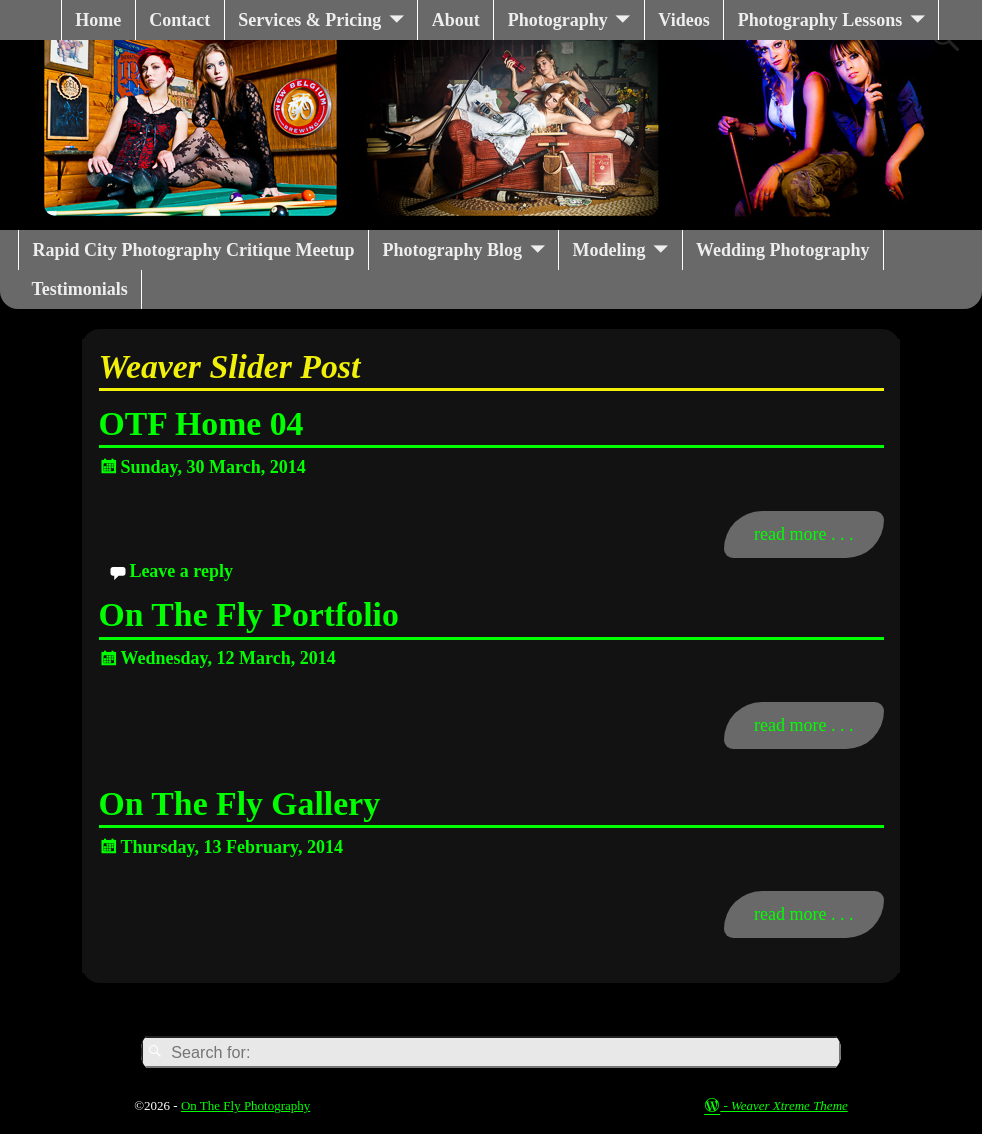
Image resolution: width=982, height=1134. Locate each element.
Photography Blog (453, 250)
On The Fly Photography (245, 1105)
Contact (179, 20)
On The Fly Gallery (240, 803)
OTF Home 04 (201, 423)
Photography (558, 20)
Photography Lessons (820, 20)
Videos (683, 20)
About (456, 20)
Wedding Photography (783, 250)
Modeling (609, 250)
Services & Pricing (309, 20)
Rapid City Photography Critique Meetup (194, 250)
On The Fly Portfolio (249, 614)
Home (98, 20)
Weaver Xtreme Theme (789, 1105)
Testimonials (80, 289)
